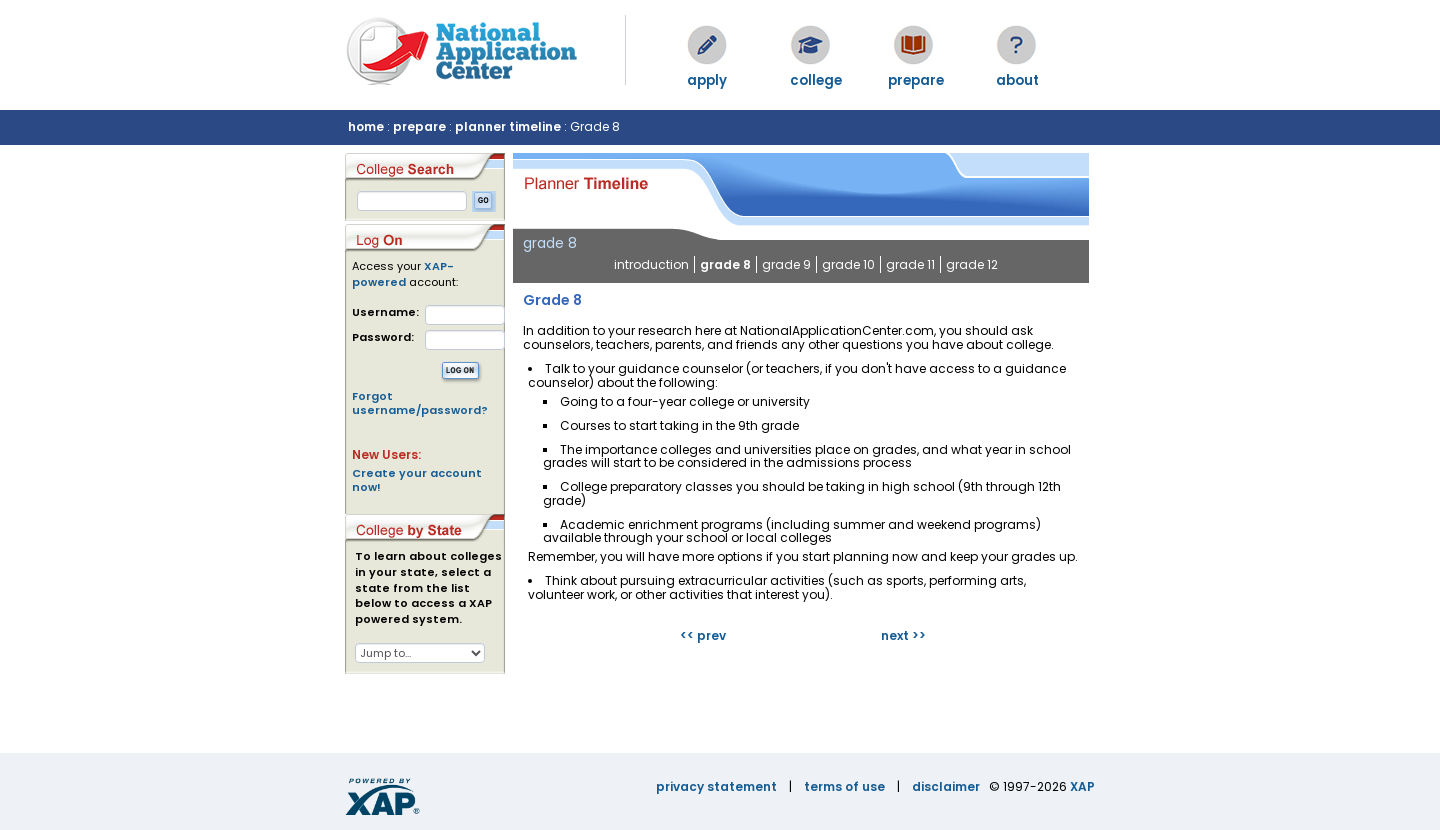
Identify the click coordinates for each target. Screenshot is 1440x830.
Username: (385, 312)
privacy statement (716, 786)
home (366, 126)
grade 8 (725, 264)
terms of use (844, 786)
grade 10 (848, 264)
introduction (651, 264)
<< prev (703, 635)
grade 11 (910, 264)
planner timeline (508, 126)
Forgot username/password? (420, 403)
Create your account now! (417, 480)
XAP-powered (403, 274)
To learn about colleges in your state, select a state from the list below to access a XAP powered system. (428, 588)
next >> (903, 635)
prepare (419, 126)
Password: (383, 337)
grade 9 (786, 264)
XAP (1082, 786)
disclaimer (946, 786)
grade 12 (972, 264)
